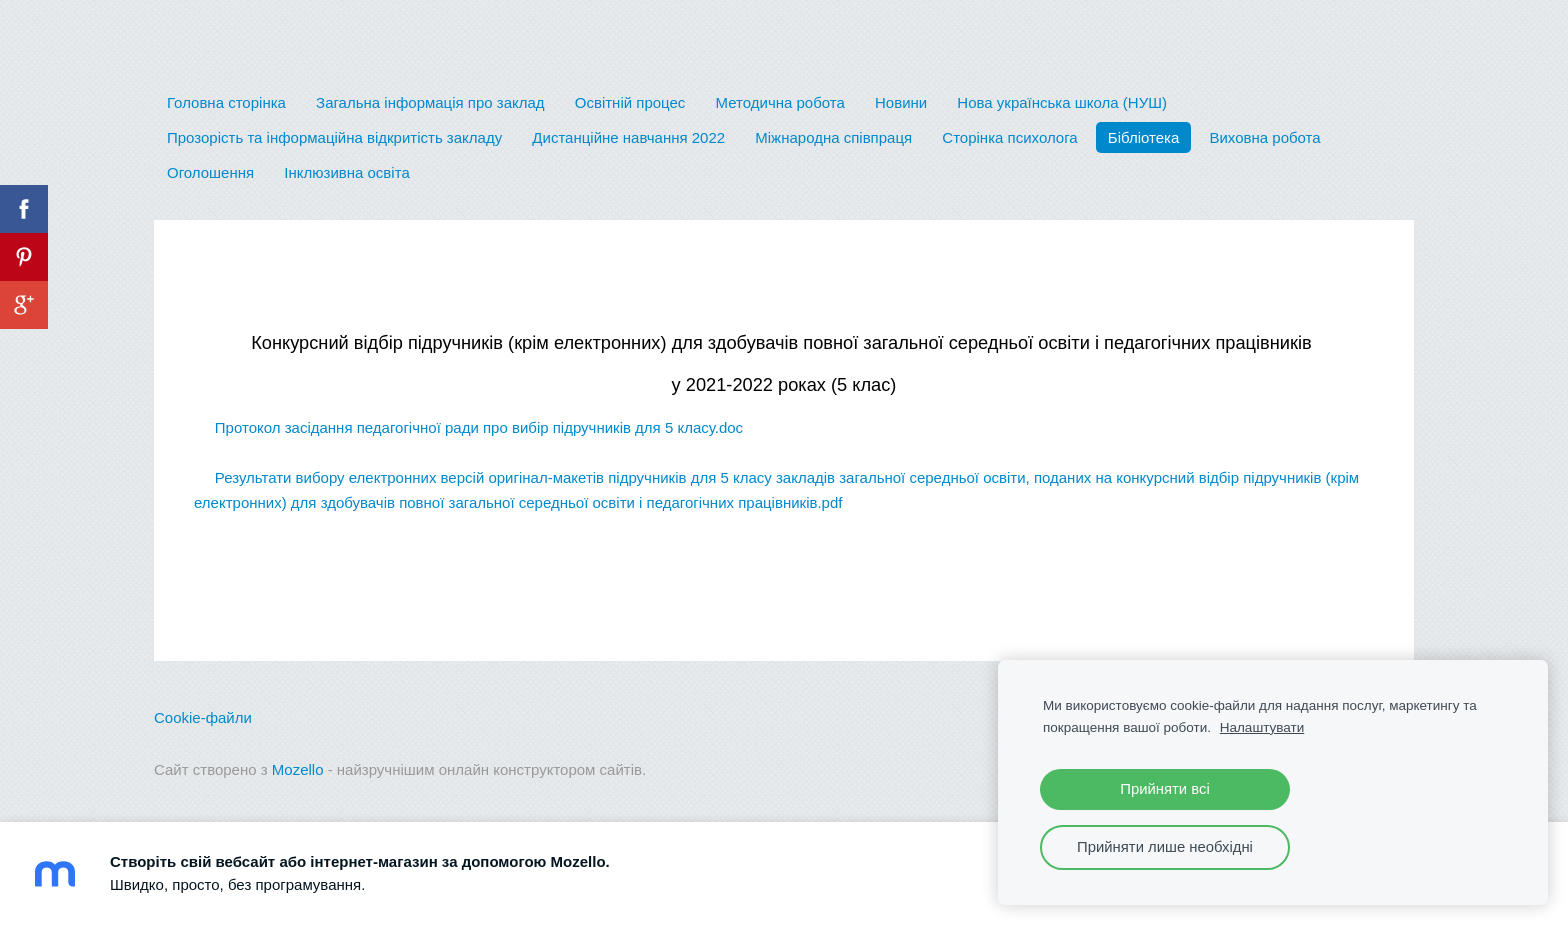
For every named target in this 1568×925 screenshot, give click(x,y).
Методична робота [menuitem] (780, 102)
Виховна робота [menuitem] (1264, 137)
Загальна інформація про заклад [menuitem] (430, 102)
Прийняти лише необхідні (1165, 847)
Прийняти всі (1164, 789)
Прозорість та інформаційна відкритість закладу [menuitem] (334, 137)
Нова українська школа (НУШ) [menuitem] (1062, 102)
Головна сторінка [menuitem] (226, 102)
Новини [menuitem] (901, 102)
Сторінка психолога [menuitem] (1009, 137)
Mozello (298, 769)
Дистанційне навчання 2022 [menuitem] (628, 137)
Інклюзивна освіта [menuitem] (346, 172)
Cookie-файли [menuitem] (203, 717)
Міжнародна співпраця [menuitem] (833, 137)
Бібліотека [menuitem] (1143, 137)
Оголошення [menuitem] (210, 172)
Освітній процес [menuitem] (630, 102)
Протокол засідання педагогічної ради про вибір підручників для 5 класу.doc (468, 427)
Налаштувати (1262, 727)
